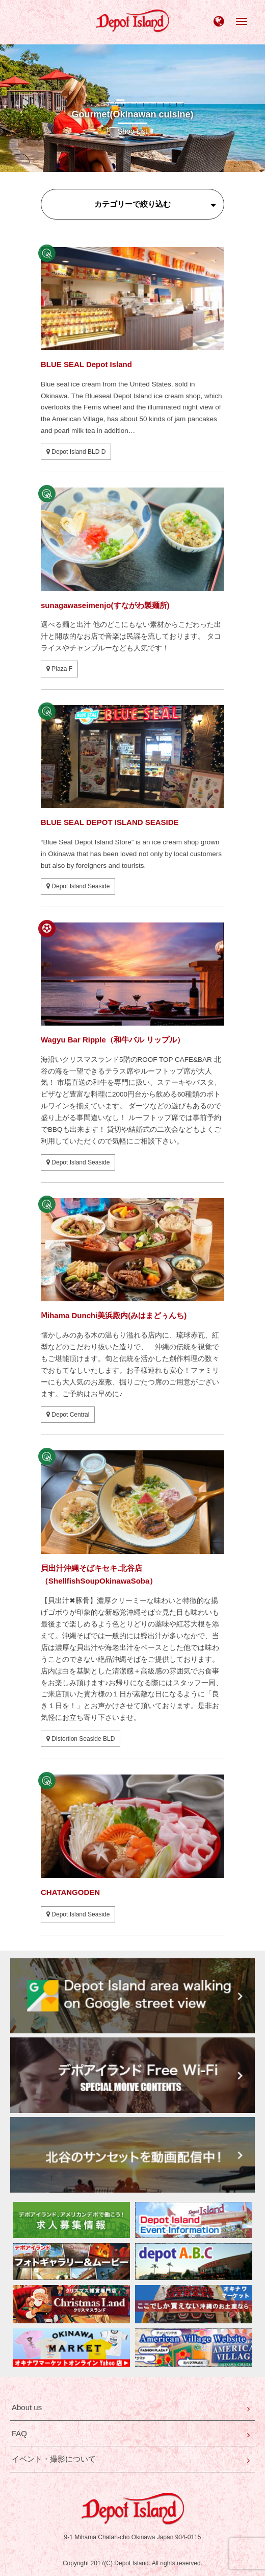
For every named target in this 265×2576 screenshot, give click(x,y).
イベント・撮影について (54, 2459)
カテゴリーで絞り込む (132, 204)
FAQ (19, 2433)
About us (27, 2407)
